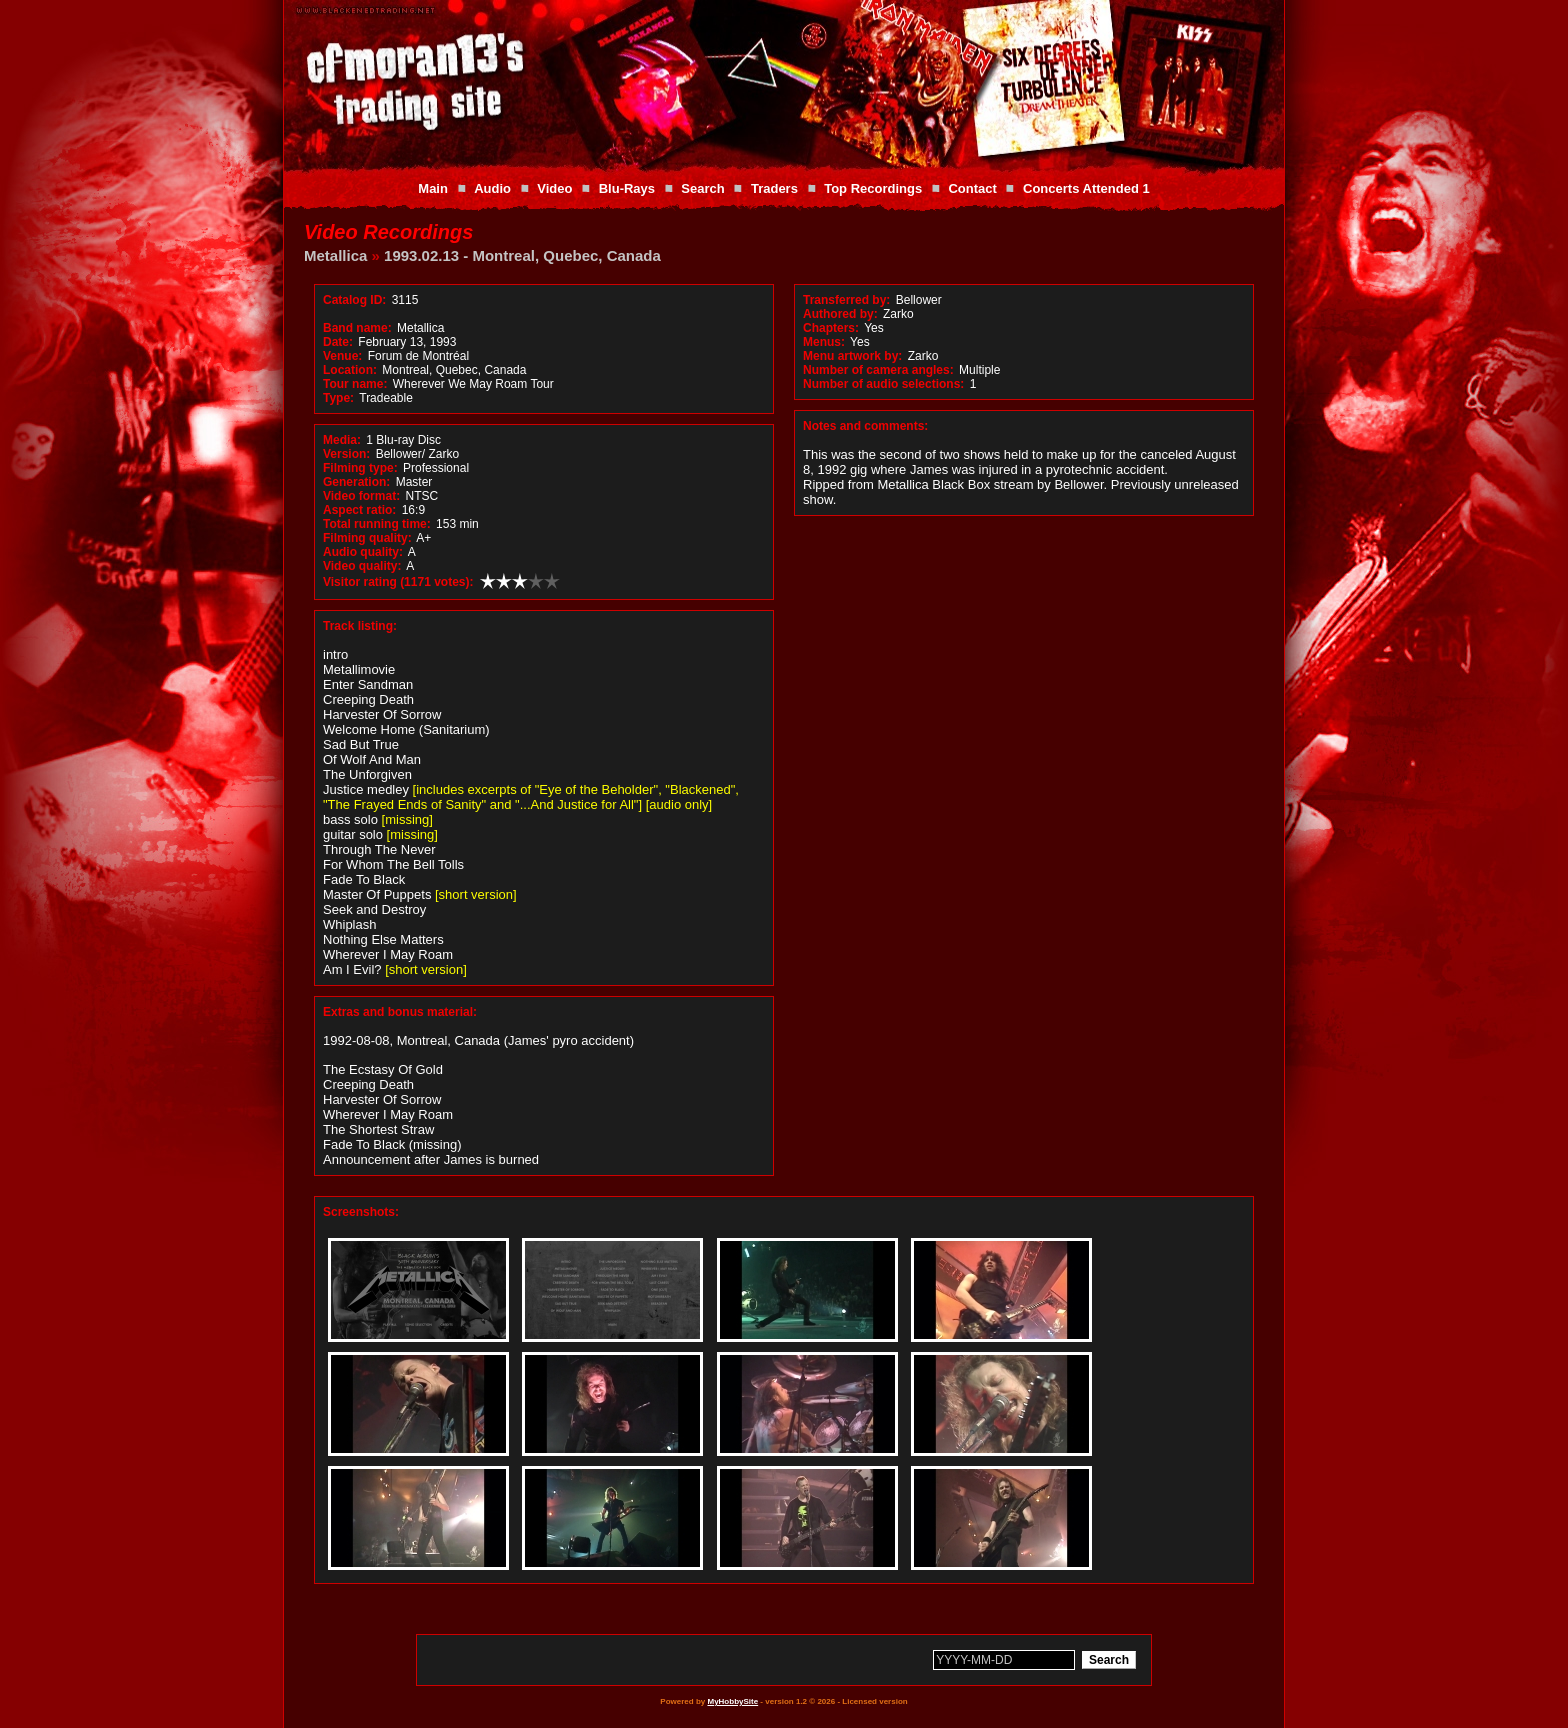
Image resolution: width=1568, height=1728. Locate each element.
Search (702, 188)
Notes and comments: (865, 426)
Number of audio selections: (883, 384)
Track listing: (360, 626)
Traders (774, 188)
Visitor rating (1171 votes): (398, 582)
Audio (492, 188)
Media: (342, 440)
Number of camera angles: (878, 370)
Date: (338, 342)
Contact (972, 188)
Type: (338, 398)
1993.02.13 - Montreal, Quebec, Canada (522, 255)
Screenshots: (361, 1212)
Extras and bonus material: (400, 1012)
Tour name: (355, 384)
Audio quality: (363, 552)
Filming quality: (367, 538)
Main (433, 188)
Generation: (356, 482)
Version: (346, 454)
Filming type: (360, 468)
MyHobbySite (732, 1701)
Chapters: (831, 328)
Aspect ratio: (359, 510)
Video (554, 188)
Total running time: (377, 524)
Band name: (357, 328)
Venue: (342, 356)
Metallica (335, 255)
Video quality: (362, 566)
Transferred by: (846, 300)
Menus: (824, 342)
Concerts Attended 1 (1086, 188)
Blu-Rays (627, 188)
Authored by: (840, 314)
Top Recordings (873, 188)
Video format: (361, 496)
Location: (350, 370)
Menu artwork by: (852, 356)
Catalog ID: (354, 300)
